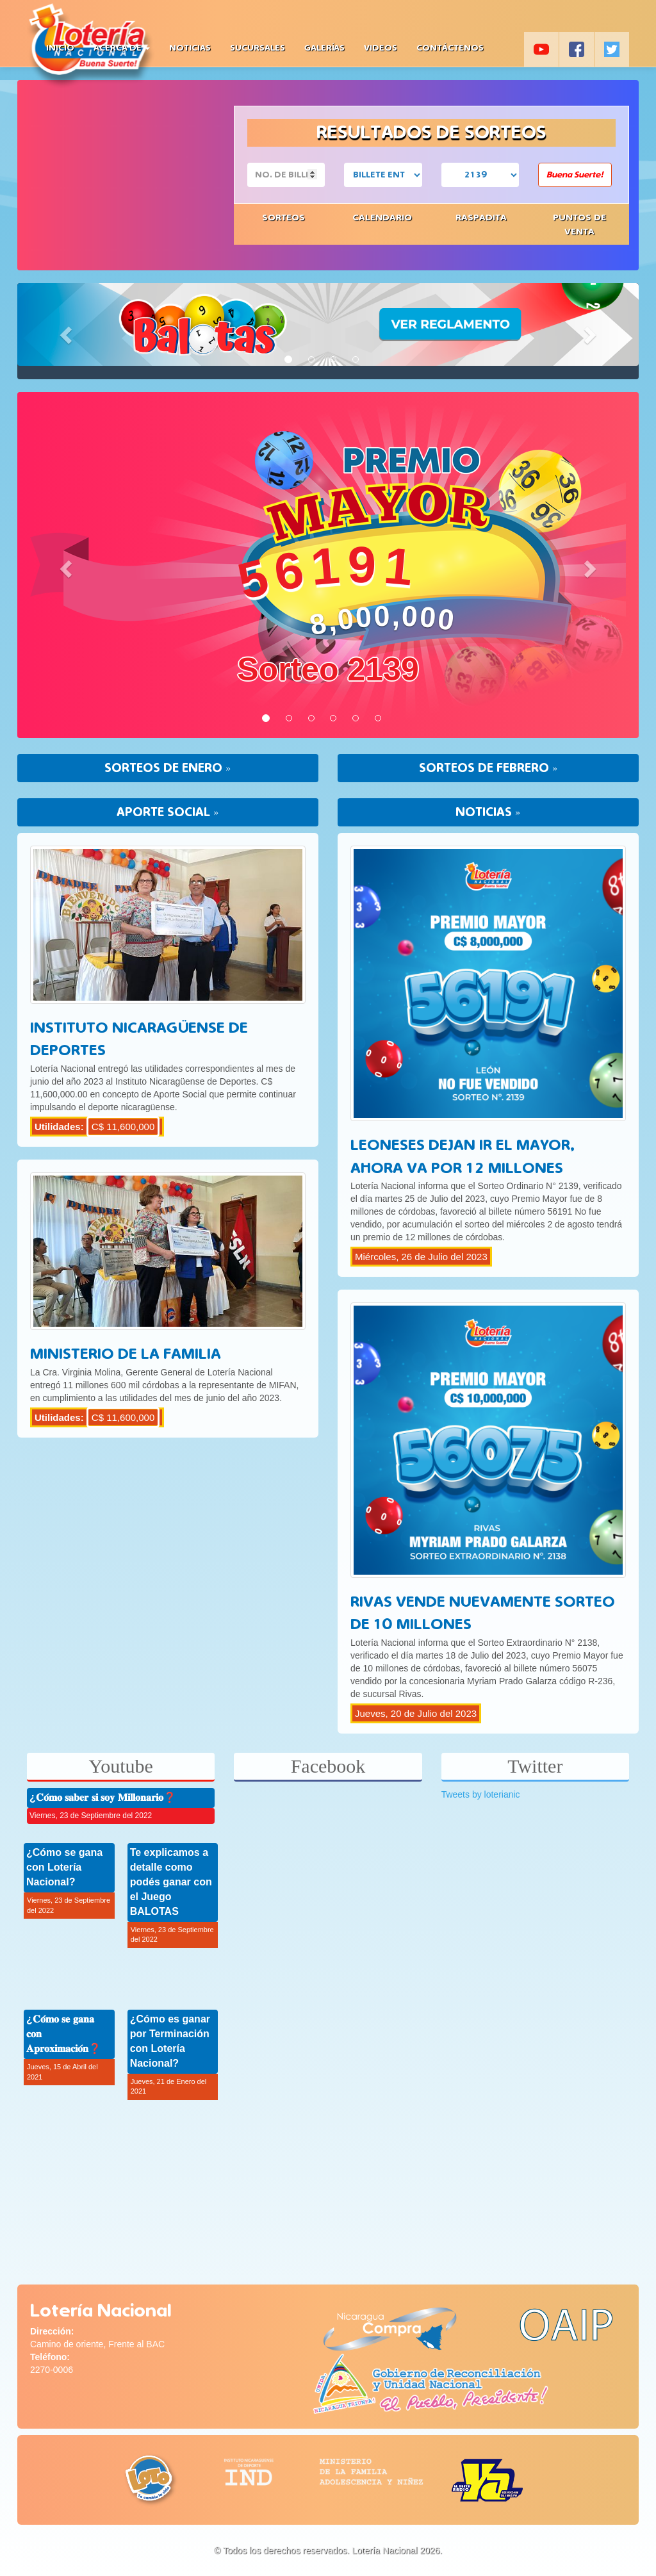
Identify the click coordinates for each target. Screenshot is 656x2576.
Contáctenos (450, 48)
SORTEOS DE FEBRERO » (488, 768)
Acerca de (122, 48)
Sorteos (283, 216)
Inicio (60, 48)
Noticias (190, 48)
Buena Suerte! (574, 174)
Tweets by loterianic (480, 1794)
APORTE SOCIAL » (168, 812)
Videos (380, 48)
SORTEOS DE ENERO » (167, 768)
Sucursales (257, 48)
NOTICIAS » (488, 812)
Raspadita (481, 216)
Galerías (324, 48)
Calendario (382, 216)
